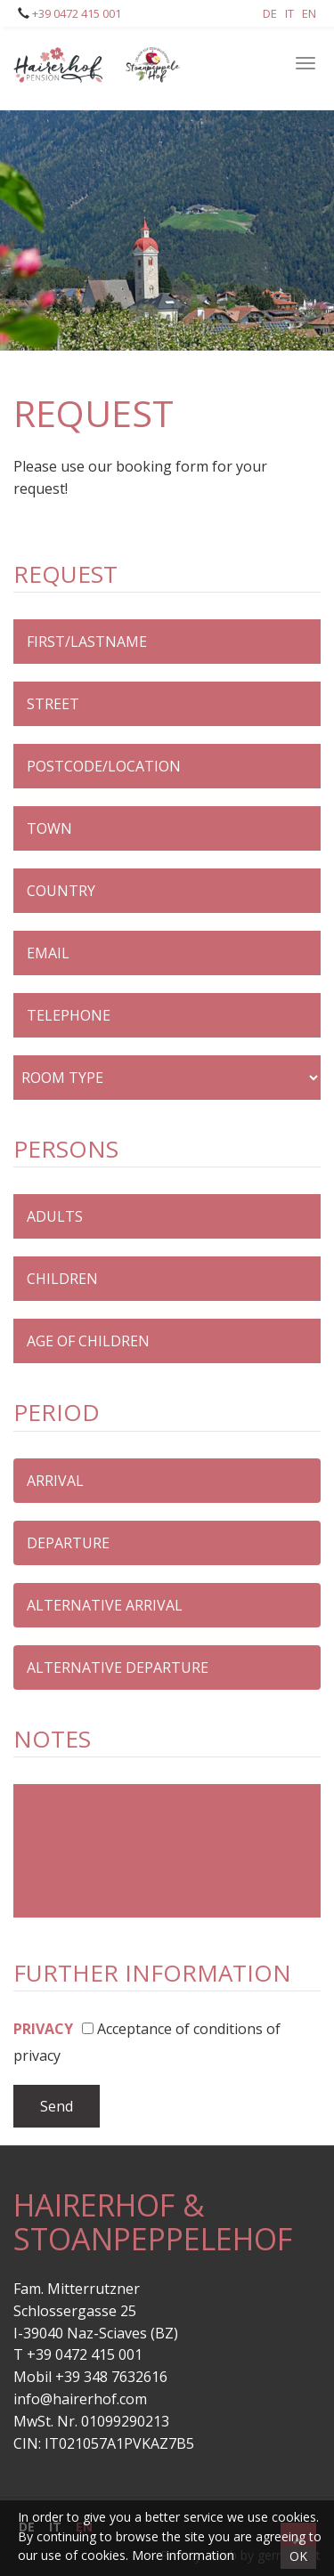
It (289, 13)
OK (298, 2556)
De (270, 13)
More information (183, 2555)
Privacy (43, 2029)
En (309, 13)
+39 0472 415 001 (75, 13)
